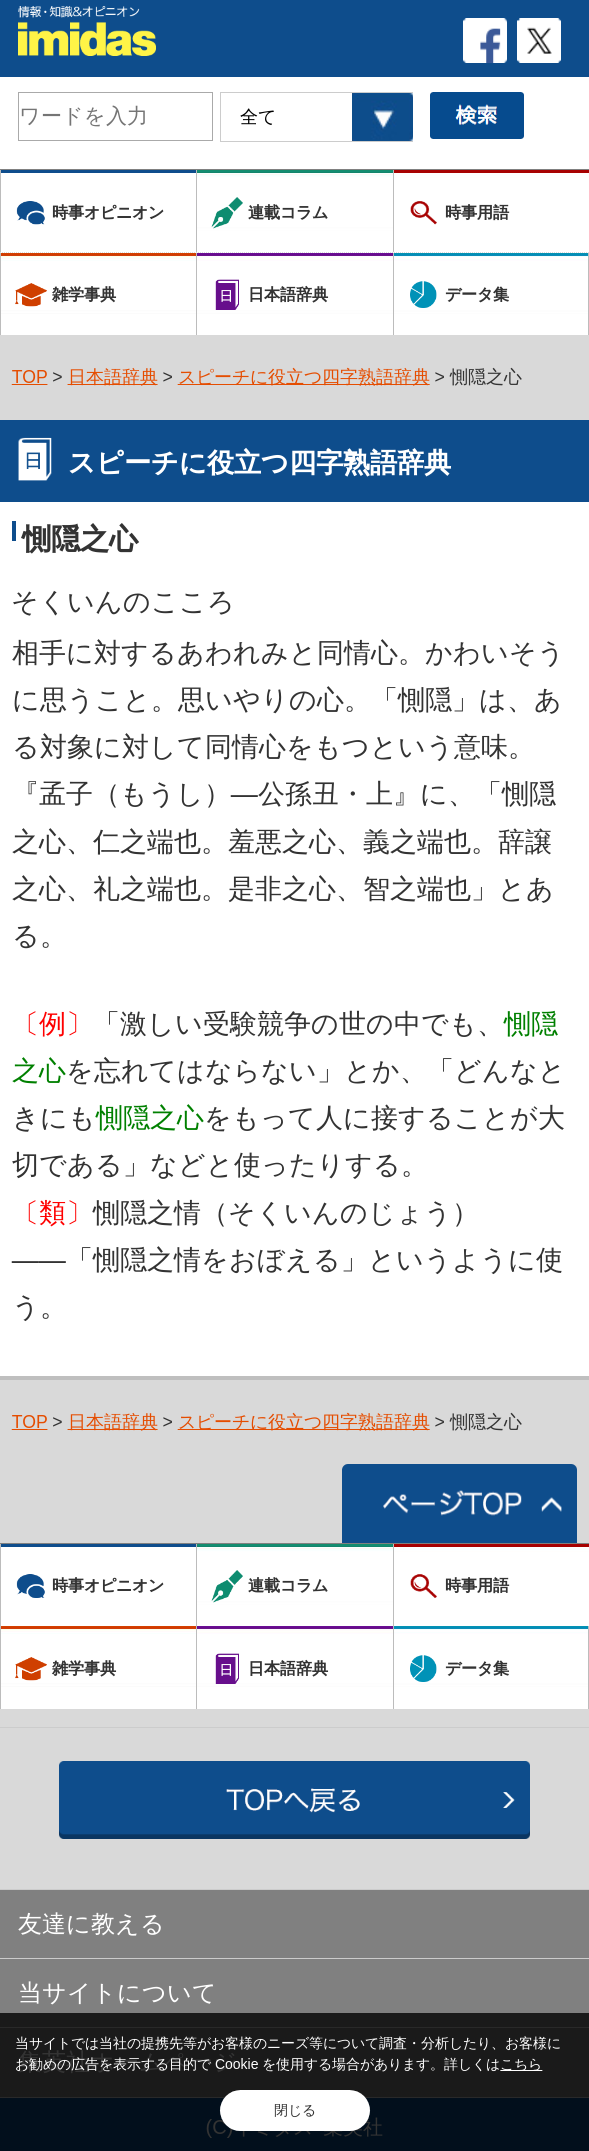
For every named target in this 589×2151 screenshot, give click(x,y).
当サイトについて (117, 1993)
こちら (521, 2064)
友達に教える (91, 1924)
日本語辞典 (113, 377)
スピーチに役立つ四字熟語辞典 (304, 377)
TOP (30, 377)
